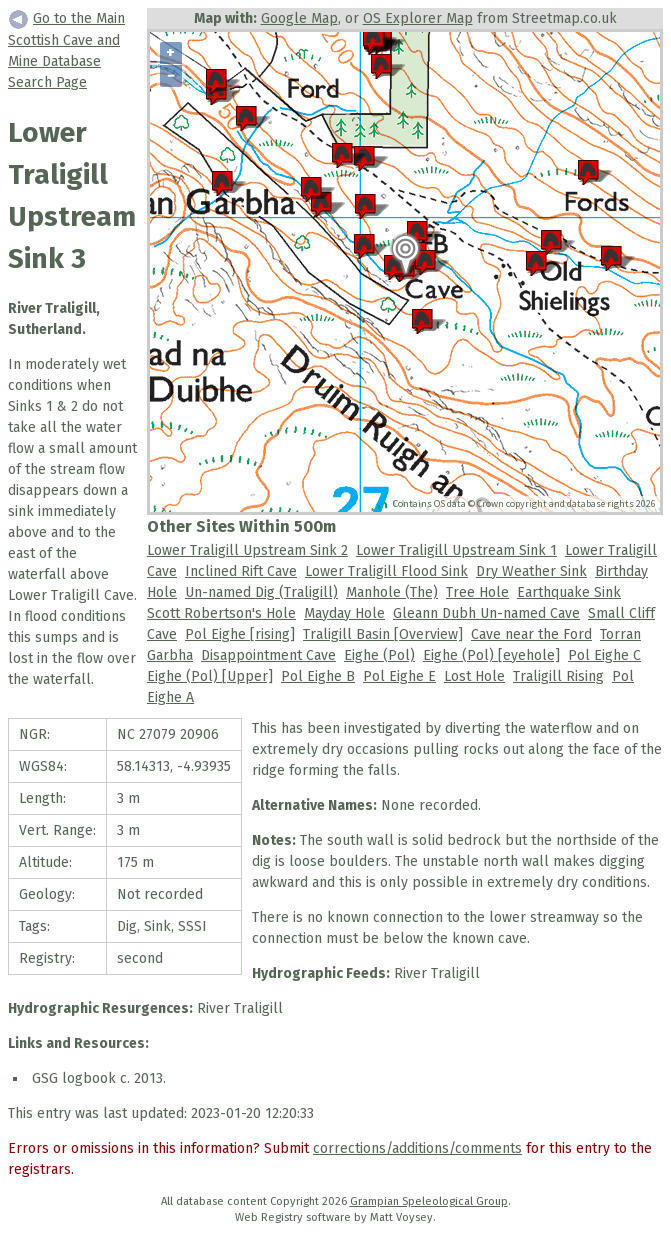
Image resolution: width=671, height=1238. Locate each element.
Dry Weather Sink (531, 571)
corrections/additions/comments (417, 1148)
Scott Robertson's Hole (221, 613)
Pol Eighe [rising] (240, 634)
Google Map (299, 18)
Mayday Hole (344, 613)
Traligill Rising (558, 676)
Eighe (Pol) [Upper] (210, 676)
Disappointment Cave (268, 655)
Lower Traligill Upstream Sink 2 (247, 550)
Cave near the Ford (531, 634)
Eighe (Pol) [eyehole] (491, 655)
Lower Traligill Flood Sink (386, 571)
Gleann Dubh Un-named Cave (486, 613)
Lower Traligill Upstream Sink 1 (456, 550)
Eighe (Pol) (379, 655)
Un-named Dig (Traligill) (261, 592)
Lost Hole (474, 676)
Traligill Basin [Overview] (383, 634)
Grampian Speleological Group (429, 1201)
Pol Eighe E (399, 676)
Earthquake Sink (569, 592)
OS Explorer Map (418, 18)
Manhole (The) (392, 592)
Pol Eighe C (604, 655)
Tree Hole (477, 592)
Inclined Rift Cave (241, 571)
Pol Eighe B (318, 676)
